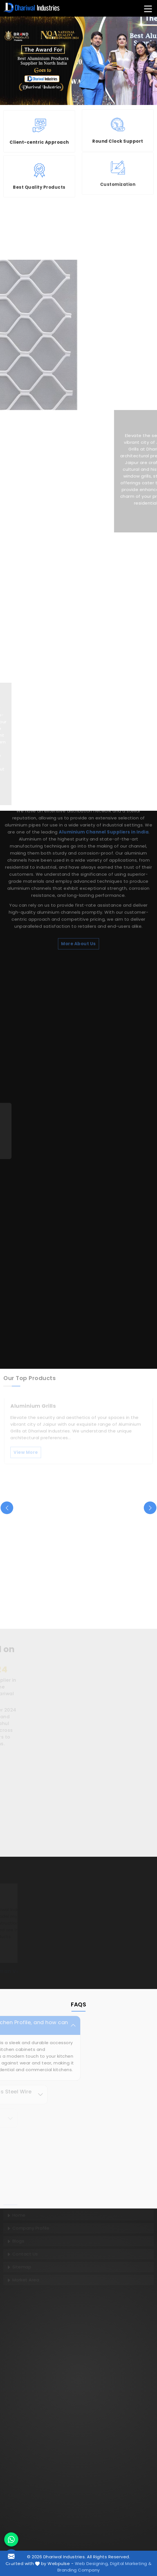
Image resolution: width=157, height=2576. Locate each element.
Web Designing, (92, 2563)
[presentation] (7, 1508)
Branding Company (78, 2570)
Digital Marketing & (131, 2563)
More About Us (78, 838)
